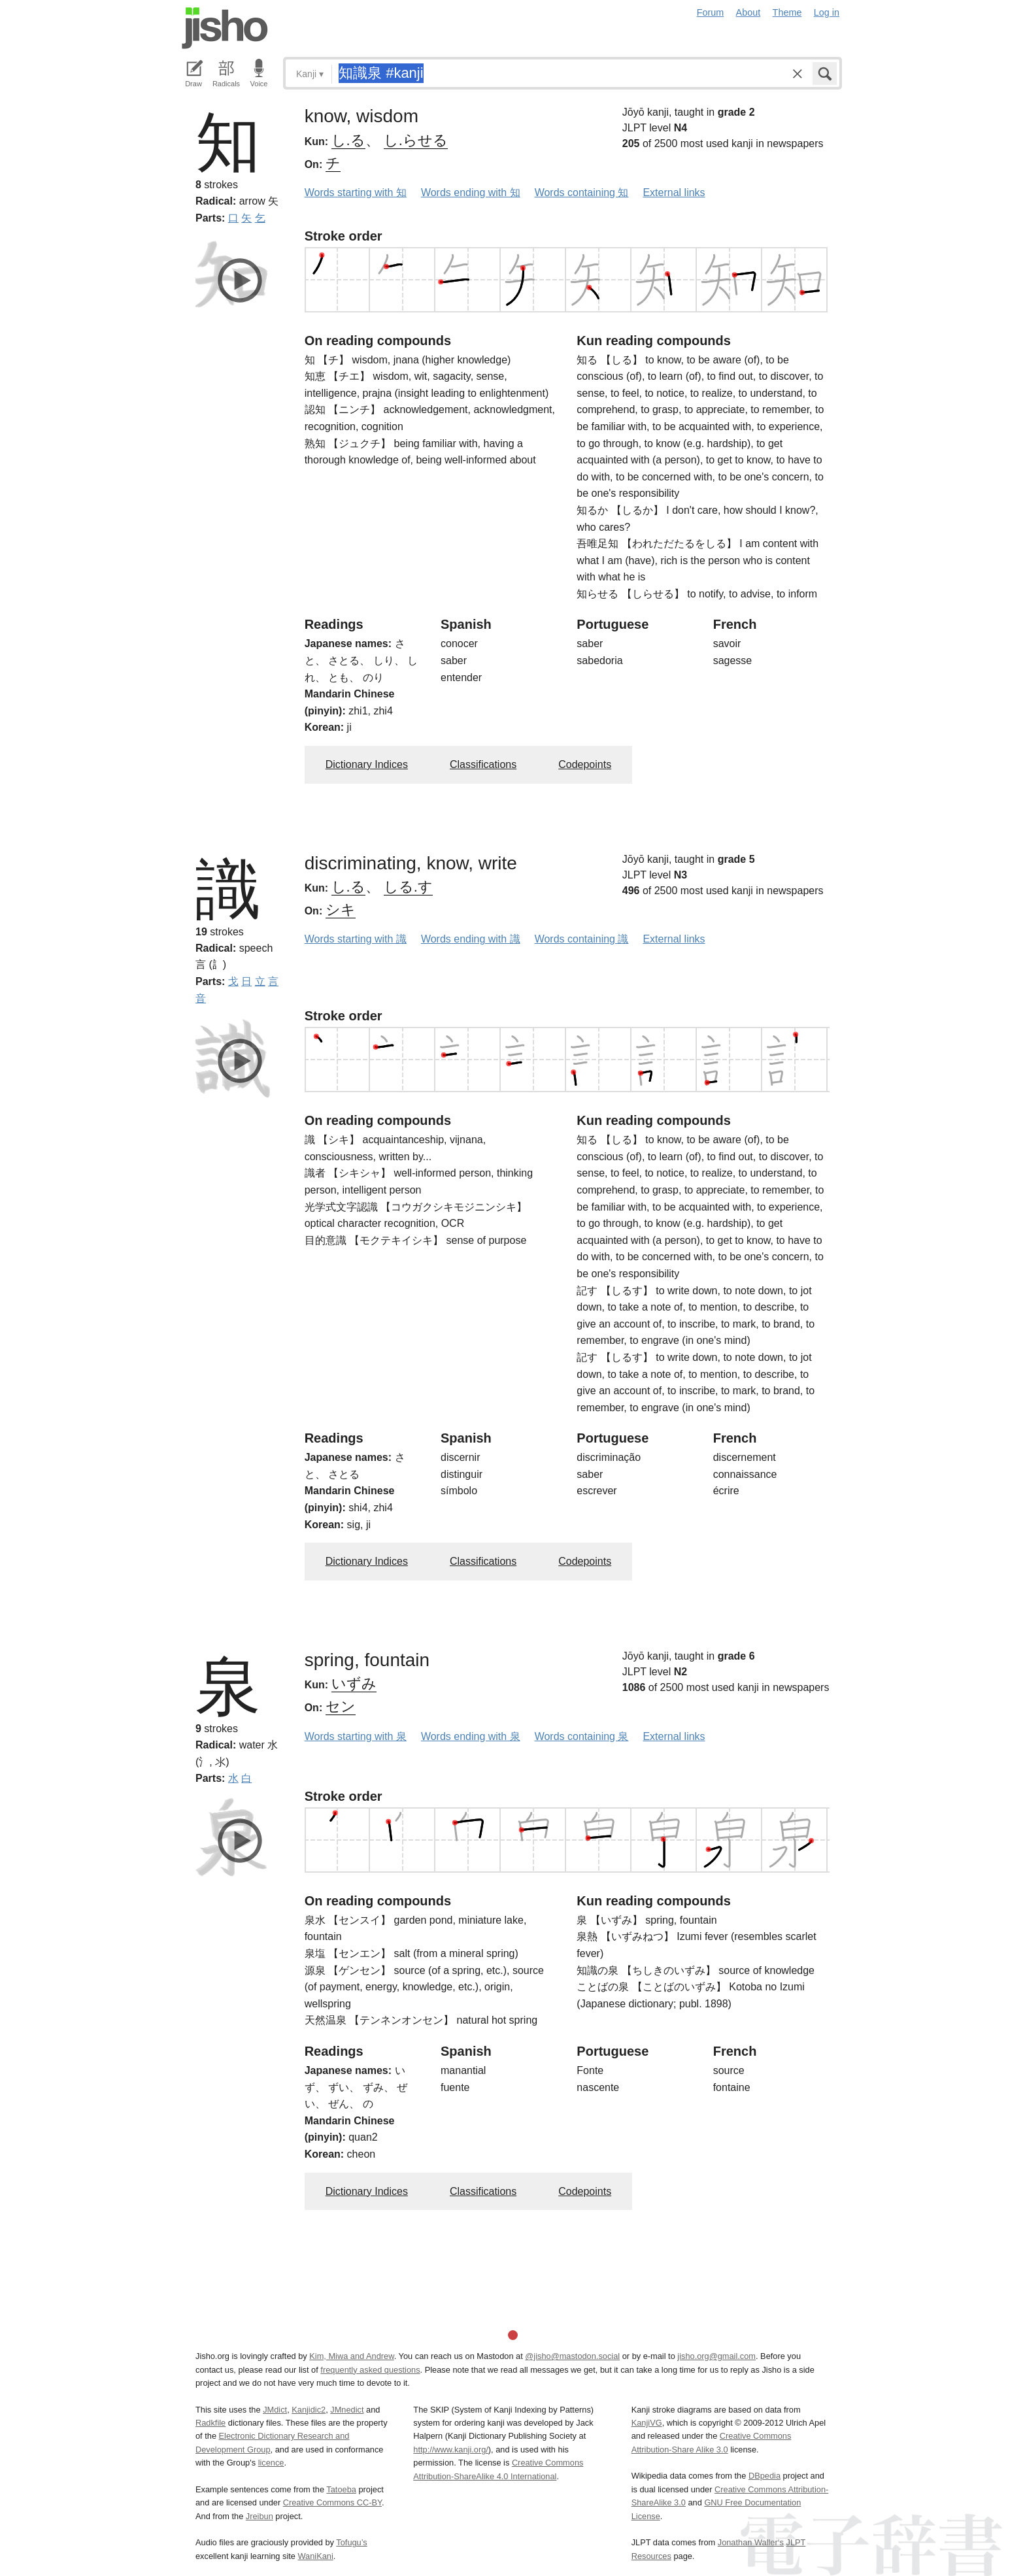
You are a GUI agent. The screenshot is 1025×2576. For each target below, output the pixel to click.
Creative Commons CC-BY (332, 2502)
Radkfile (210, 2423)
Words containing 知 (582, 192)
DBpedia (764, 2476)
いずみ (354, 1683)
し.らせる (416, 140)
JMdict (275, 2410)
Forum (710, 12)
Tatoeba (341, 2489)
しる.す (408, 886)
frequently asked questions (370, 2370)
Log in (826, 12)
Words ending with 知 (470, 192)
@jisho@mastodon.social (572, 2356)
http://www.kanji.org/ (450, 2449)
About (748, 12)
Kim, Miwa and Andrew (351, 2356)
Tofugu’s (351, 2542)
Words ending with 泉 (470, 1736)
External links (674, 192)
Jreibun (259, 2516)
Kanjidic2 (309, 2410)
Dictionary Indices (367, 764)
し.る (348, 140)
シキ (341, 909)
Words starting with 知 (356, 192)
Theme (787, 12)
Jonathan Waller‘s (751, 2542)
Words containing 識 (582, 939)
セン (341, 1706)
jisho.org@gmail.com (716, 2356)
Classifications (483, 764)
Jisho (225, 28)
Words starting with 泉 (356, 1736)
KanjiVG (646, 2423)
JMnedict (346, 2410)
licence (271, 2462)
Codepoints (584, 764)
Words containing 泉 (582, 1736)
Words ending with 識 (470, 939)
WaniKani (315, 2556)
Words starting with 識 (356, 939)
